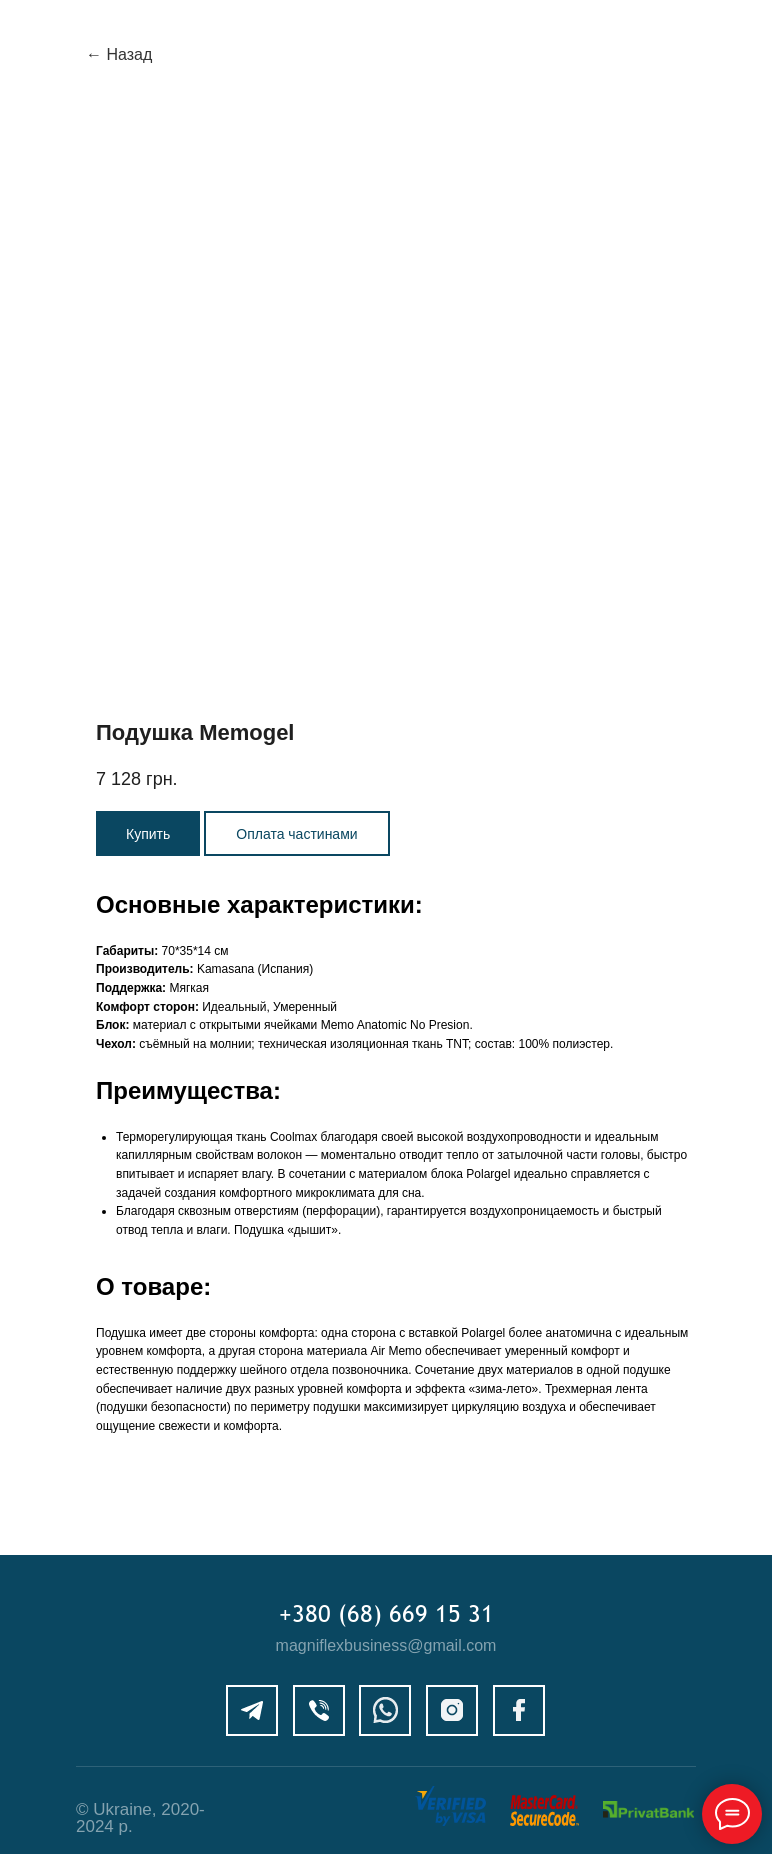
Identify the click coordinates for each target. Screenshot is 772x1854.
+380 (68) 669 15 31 (386, 1613)
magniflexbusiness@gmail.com (386, 1645)
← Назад (119, 54)
